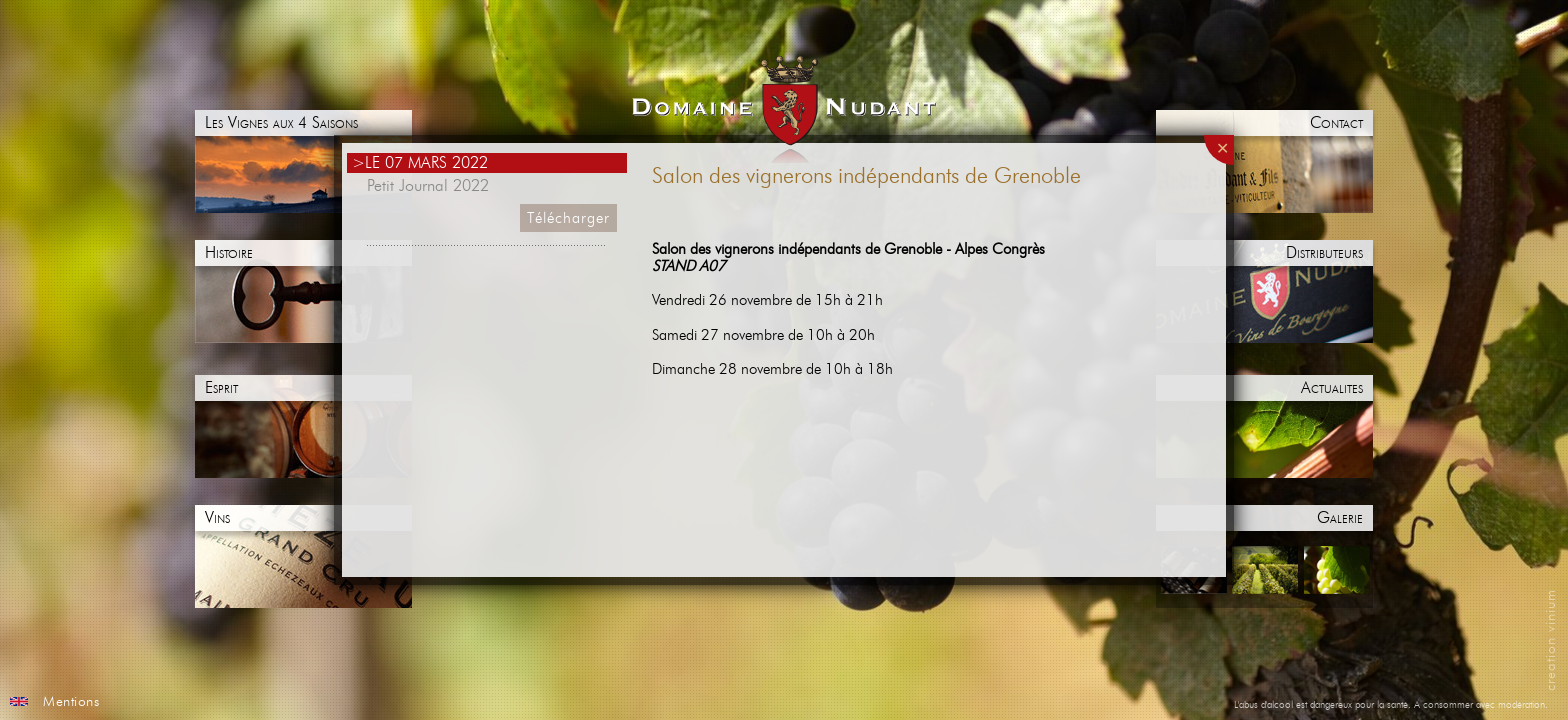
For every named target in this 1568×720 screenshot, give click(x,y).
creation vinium (1551, 640)
